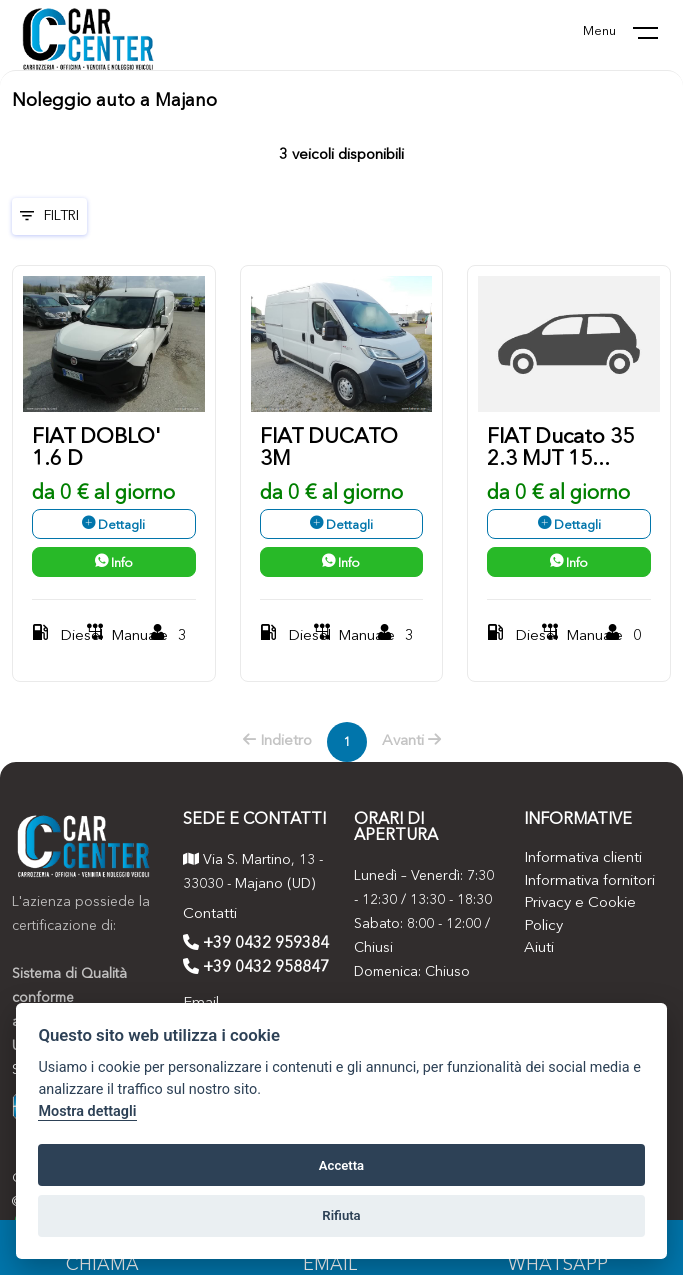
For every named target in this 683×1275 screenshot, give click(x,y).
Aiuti (539, 948)
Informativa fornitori (589, 881)
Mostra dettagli (87, 1111)
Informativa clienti (583, 858)
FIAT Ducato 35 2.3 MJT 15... (560, 448)
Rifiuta (341, 1215)
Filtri (49, 216)
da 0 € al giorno (103, 494)
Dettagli (113, 525)
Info (114, 563)
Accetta (341, 1165)
